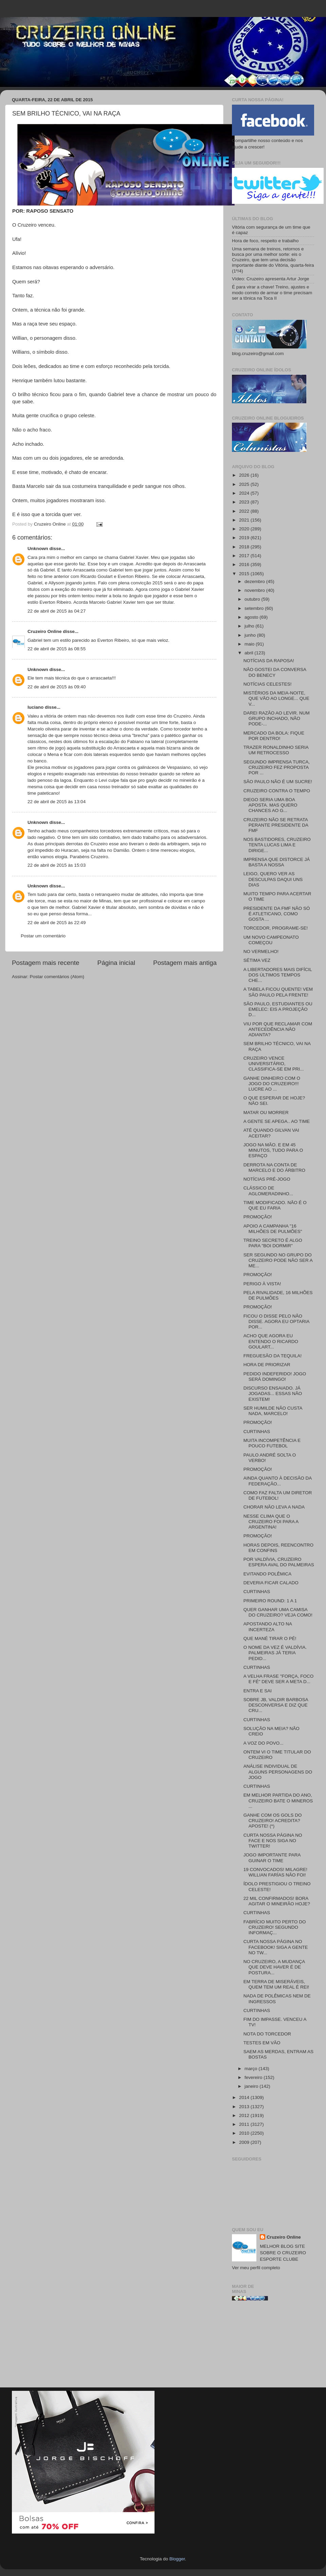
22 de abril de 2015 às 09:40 (57, 686)
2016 (245, 564)
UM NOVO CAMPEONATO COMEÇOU (271, 940)
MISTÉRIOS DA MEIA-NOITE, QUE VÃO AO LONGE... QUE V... (276, 698)
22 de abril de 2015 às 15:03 (57, 865)
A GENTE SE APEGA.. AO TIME (276, 1121)
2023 (245, 502)
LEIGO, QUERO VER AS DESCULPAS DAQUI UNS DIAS (273, 879)
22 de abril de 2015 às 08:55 (57, 648)
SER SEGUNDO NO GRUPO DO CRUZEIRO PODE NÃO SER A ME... (277, 1260)
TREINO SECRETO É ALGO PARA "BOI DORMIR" (272, 1243)
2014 (245, 2097)
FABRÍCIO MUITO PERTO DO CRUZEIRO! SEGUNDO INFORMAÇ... (274, 1927)
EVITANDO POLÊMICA (267, 1573)
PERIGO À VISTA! (262, 1283)
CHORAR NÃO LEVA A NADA (274, 1507)
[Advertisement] (273, 2347)
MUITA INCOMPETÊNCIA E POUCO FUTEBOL (272, 1443)
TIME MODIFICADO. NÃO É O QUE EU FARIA (275, 1205)
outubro (252, 599)
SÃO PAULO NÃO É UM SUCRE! (277, 781)
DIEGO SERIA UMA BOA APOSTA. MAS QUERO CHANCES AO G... (270, 805)
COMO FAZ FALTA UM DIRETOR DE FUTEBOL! (277, 1495)
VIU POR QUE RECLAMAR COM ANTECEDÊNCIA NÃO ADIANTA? (277, 1029)
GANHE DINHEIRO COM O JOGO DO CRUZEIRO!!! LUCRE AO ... (271, 1084)
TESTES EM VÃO (261, 2042)
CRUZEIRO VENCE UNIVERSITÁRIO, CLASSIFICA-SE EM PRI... (273, 1064)
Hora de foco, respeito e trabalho (265, 240)
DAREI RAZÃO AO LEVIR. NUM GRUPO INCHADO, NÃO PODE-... (276, 718)
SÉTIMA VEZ (257, 960)
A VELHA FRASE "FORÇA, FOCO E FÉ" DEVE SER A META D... (278, 1679)
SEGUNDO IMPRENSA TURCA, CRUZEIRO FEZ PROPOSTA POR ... (276, 767)
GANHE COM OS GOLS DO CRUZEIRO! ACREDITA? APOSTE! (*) (272, 1821)
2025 (245, 484)
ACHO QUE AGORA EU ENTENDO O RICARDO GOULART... (270, 1341)
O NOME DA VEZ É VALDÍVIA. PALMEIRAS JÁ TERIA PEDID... (275, 1653)
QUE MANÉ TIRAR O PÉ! (269, 1638)
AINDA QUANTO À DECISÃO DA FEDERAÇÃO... (277, 1481)
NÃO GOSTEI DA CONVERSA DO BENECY (274, 672)
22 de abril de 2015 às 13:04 (57, 801)
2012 (245, 2115)
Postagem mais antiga (185, 962)
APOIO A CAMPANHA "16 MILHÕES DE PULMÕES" (272, 1228)
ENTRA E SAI (257, 1690)
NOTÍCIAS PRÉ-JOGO (266, 1179)
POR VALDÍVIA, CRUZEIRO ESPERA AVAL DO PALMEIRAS (278, 1562)
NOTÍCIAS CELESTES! (267, 684)
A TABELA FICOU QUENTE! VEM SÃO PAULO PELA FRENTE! (278, 992)
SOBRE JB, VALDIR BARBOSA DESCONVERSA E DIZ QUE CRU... (275, 1705)
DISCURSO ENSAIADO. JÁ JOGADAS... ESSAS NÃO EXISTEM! (272, 1393)
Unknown (38, 548)
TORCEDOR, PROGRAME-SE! (275, 928)
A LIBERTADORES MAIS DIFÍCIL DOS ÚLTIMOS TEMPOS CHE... (277, 975)
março (251, 2068)
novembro (255, 590)
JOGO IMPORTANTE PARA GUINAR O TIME (272, 1857)
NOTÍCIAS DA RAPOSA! (268, 660)
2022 (245, 511)
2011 (245, 2124)
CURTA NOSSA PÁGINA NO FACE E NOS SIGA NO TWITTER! (272, 1841)
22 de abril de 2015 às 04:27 (57, 611)
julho (249, 626)
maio (250, 644)
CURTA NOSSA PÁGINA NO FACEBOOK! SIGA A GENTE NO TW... (275, 1947)
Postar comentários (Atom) (57, 976)
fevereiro (254, 2077)
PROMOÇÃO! (257, 1216)
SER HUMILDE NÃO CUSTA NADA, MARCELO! (272, 1411)
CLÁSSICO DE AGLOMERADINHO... (268, 1190)
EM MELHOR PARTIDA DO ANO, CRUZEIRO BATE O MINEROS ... (278, 1801)
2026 (245, 475)
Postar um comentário (43, 935)
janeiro (251, 2086)
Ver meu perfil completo (256, 2267)
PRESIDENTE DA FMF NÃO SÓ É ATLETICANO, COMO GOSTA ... (276, 914)
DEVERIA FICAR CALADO (270, 1582)
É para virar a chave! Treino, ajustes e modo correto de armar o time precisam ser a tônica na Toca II (272, 292)
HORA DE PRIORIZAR (266, 1364)
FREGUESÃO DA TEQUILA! (272, 1355)
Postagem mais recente (45, 962)
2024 (245, 493)
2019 (245, 537)
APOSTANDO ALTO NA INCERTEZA (267, 1626)
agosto (251, 617)
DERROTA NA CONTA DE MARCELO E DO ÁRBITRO (274, 1167)
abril (249, 652)
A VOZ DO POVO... (263, 1743)
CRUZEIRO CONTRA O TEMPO (276, 790)
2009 (245, 2142)
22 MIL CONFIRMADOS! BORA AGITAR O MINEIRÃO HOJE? (276, 1901)
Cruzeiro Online (45, 631)
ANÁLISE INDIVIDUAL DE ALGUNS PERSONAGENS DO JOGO (277, 1772)
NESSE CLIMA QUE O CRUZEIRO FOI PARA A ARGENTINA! (270, 1522)
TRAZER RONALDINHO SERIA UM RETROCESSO (275, 750)
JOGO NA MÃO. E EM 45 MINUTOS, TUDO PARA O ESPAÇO (273, 1150)
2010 (245, 2133)
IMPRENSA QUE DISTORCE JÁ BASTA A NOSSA (276, 862)
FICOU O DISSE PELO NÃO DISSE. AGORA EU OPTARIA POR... (276, 1321)
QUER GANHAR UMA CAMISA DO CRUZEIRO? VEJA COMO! (277, 1612)
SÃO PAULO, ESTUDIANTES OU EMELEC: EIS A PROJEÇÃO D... (277, 1009)
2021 (245, 520)
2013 (245, 2106)
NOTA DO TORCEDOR (267, 2033)
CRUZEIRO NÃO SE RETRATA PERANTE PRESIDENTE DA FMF (275, 825)
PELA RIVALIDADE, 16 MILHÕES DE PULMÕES (278, 1295)
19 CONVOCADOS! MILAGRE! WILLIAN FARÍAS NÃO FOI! (275, 1872)
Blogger (177, 2558)
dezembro (255, 581)
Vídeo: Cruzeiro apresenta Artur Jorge (270, 278)
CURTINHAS (256, 1431)
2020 (245, 528)
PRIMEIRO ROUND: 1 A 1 (270, 1600)
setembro (254, 608)
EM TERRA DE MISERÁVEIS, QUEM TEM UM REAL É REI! (276, 1984)
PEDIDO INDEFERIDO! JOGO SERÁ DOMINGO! (274, 1376)
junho (250, 635)
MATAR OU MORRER (266, 1112)
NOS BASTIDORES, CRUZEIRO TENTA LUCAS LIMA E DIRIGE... (277, 845)
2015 (245, 573)
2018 (245, 546)
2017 (245, 555)
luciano (35, 707)
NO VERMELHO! (261, 951)
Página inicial (116, 962)
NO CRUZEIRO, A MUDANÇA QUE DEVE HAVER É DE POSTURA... (274, 1967)
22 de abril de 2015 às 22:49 (57, 922)
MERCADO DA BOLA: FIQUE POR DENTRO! (273, 735)
